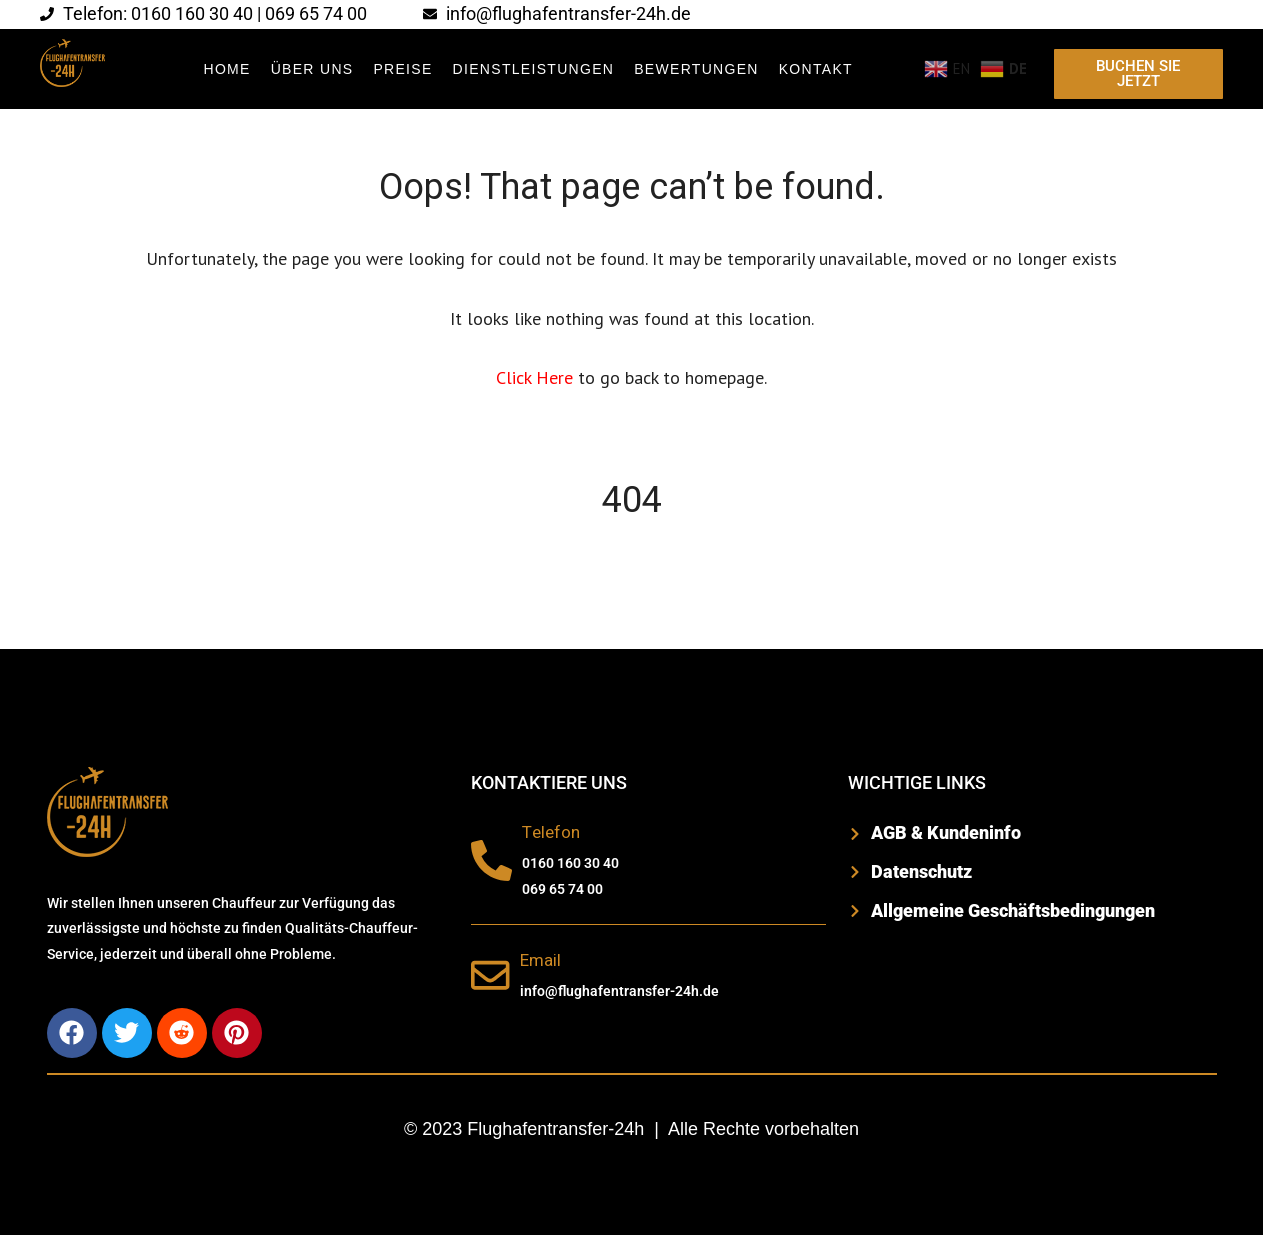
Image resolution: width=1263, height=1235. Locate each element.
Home (226, 69)
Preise (402, 69)
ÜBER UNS (312, 69)
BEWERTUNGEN (696, 69)
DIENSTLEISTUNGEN (534, 69)
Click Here (537, 377)
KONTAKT (816, 69)
